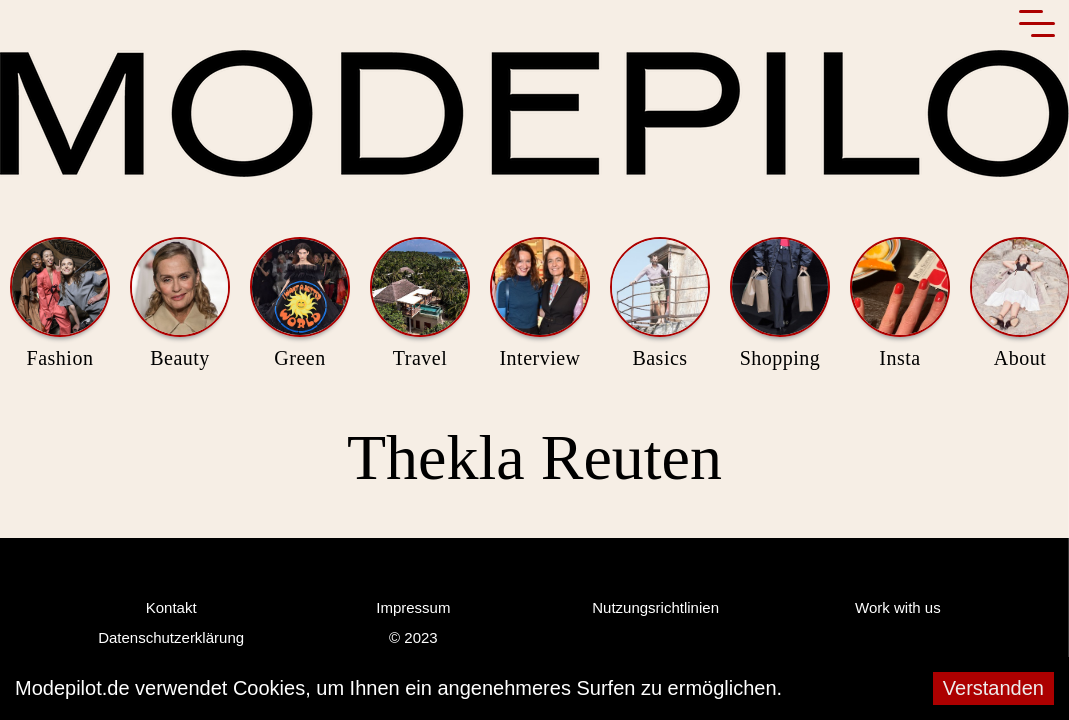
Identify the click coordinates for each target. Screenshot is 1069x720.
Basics (660, 304)
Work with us (898, 608)
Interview (540, 304)
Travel (420, 304)
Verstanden (994, 688)
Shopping (780, 304)
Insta (900, 304)
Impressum (413, 608)
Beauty (180, 304)
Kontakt (171, 608)
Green (300, 304)
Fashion (60, 304)
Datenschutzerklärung (171, 638)
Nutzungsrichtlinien (655, 608)
